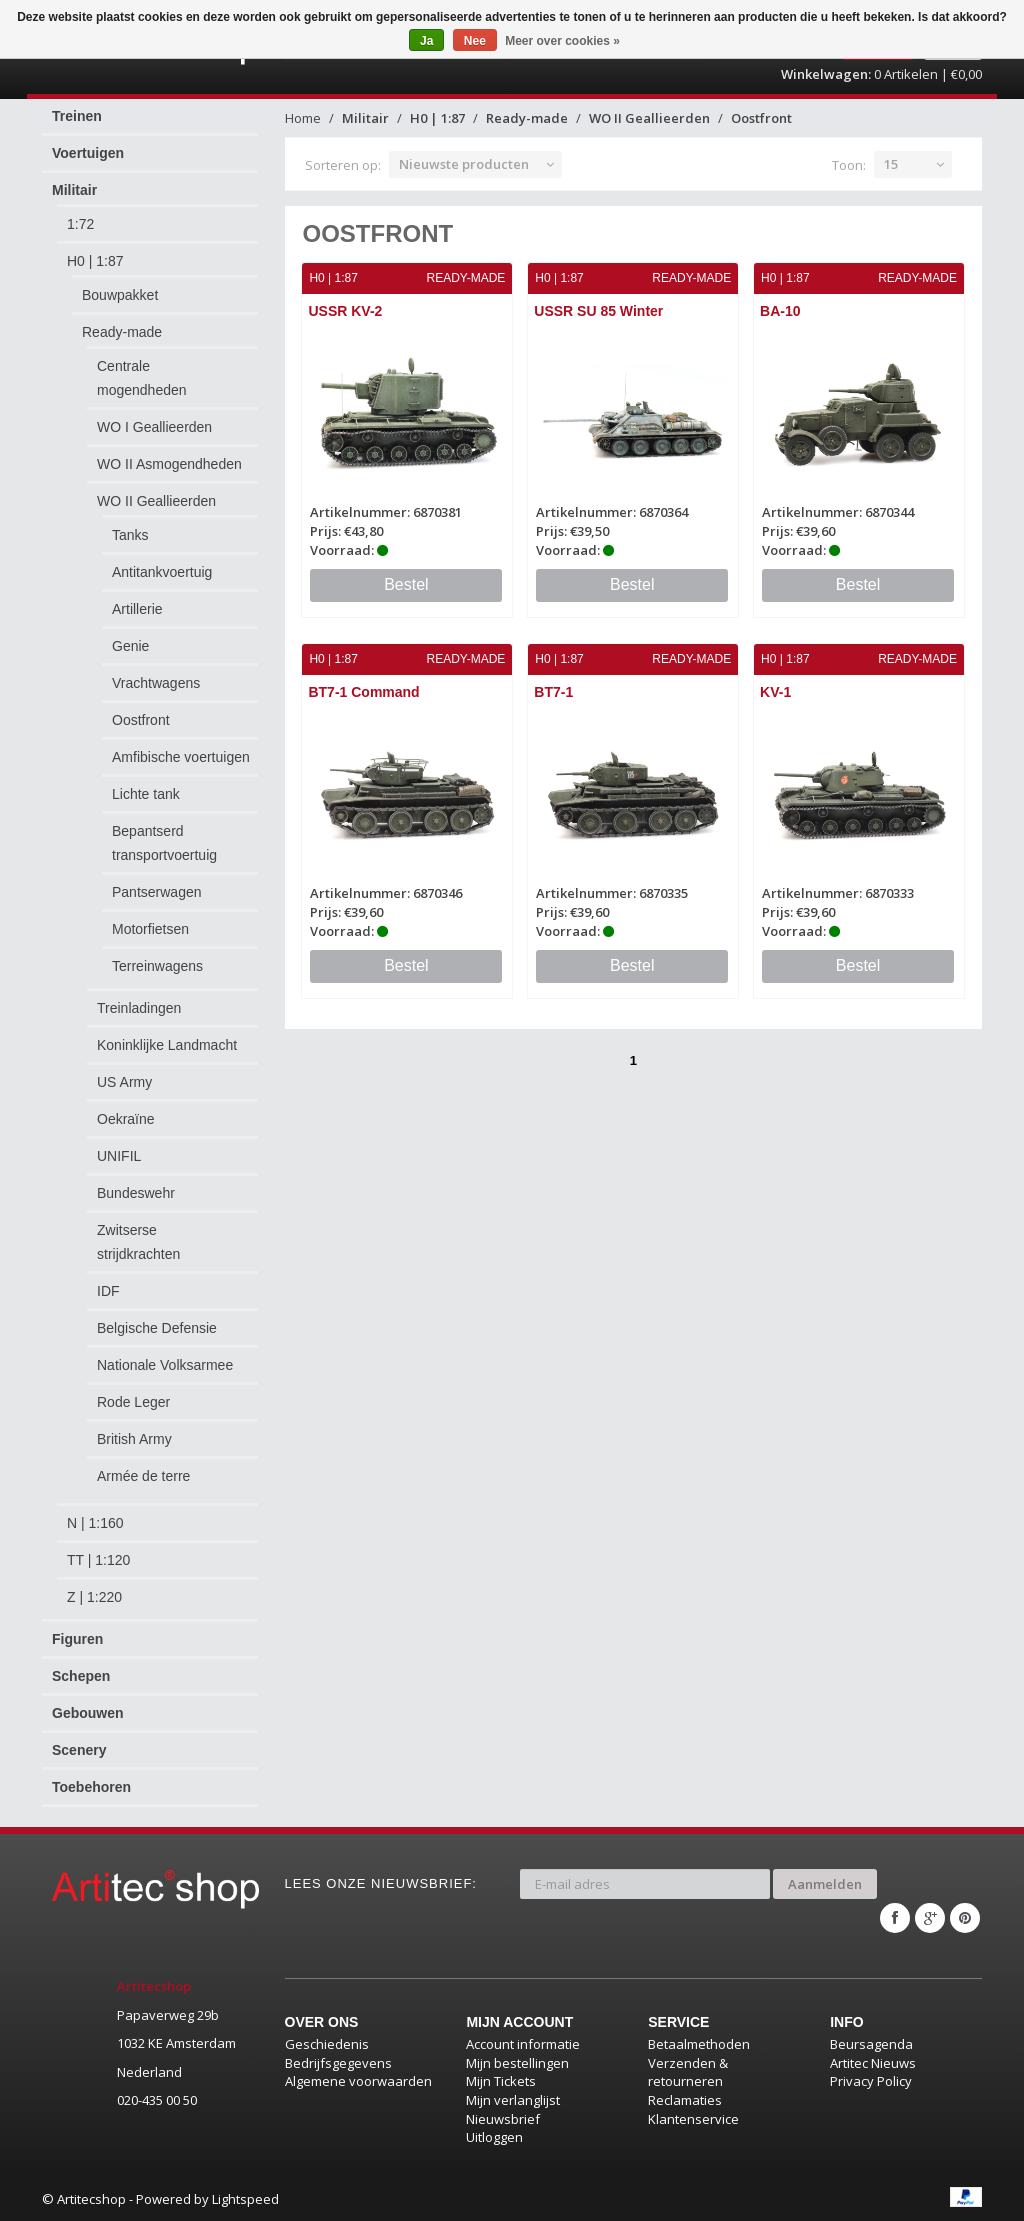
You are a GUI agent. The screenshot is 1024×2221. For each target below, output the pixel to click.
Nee (475, 41)
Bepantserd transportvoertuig (164, 843)
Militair (74, 190)
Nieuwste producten (464, 164)
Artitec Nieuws (873, 2062)
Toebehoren (91, 1787)
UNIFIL (119, 1156)
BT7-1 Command (364, 692)
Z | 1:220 (94, 1597)
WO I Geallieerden (154, 427)
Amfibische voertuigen (181, 757)
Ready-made (122, 332)
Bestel (406, 584)
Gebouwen (88, 1713)
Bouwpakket (120, 295)
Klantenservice (693, 2118)
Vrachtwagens (156, 683)
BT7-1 (553, 692)
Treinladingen (139, 1008)
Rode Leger (133, 1402)
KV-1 (775, 692)
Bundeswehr (136, 1193)
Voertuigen (88, 153)
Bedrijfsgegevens (338, 2062)
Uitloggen (494, 2136)
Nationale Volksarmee (165, 1365)
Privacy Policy (871, 2081)
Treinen (77, 116)
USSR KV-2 (346, 311)
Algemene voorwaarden (358, 2081)
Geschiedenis (327, 2044)
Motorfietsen (150, 929)
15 (891, 164)
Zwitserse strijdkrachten (138, 1242)
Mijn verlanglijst (513, 2099)
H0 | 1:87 (95, 261)
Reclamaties (685, 2099)
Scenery (79, 1750)
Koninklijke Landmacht (167, 1045)
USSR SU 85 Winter (598, 311)
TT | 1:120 (98, 1560)
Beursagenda (871, 2044)
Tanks (130, 535)
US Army (124, 1082)
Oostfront (141, 720)
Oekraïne (126, 1119)
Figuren (77, 1639)
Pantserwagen (157, 892)
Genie (130, 646)
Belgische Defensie (157, 1328)
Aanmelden (825, 1883)
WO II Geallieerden (156, 501)
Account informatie (523, 2044)
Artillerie (137, 609)
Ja (426, 41)
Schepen (81, 1676)
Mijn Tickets (501, 2081)
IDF (108, 1291)
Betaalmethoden (699, 2044)
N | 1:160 (95, 1523)
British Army (134, 1439)
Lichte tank (146, 794)
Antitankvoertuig (162, 572)
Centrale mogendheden (142, 378)
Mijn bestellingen (517, 2062)
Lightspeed (245, 2198)
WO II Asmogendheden (169, 464)
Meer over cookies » (562, 41)
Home (303, 118)
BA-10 (780, 311)
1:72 (80, 224)
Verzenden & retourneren (688, 2071)
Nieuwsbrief (503, 2118)
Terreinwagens (157, 966)
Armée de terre (143, 1476)
